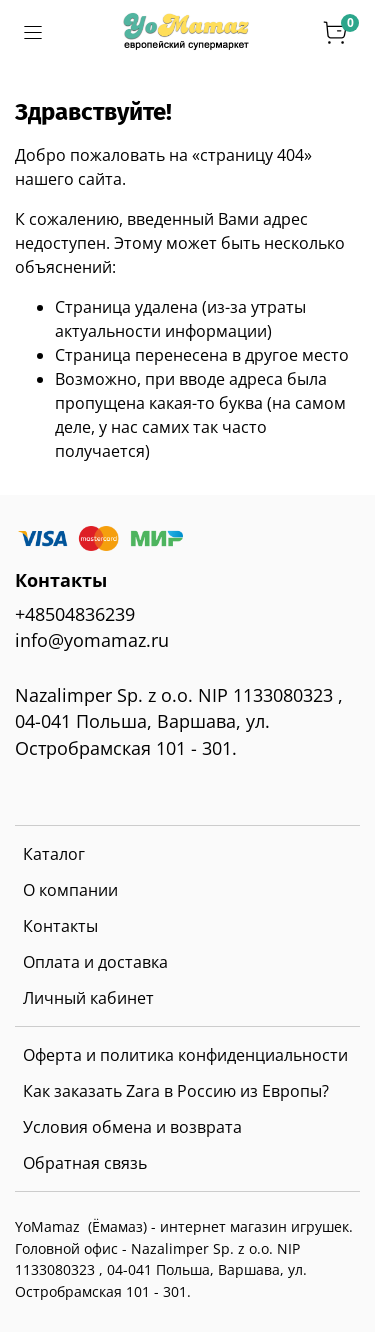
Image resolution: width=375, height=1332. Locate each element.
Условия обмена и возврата (132, 1127)
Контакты (60, 926)
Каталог (54, 854)
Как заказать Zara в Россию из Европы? (176, 1091)
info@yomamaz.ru (92, 640)
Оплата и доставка (95, 962)
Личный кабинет (88, 998)
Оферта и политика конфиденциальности (185, 1055)
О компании (70, 890)
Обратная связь (85, 1163)
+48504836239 (75, 614)
